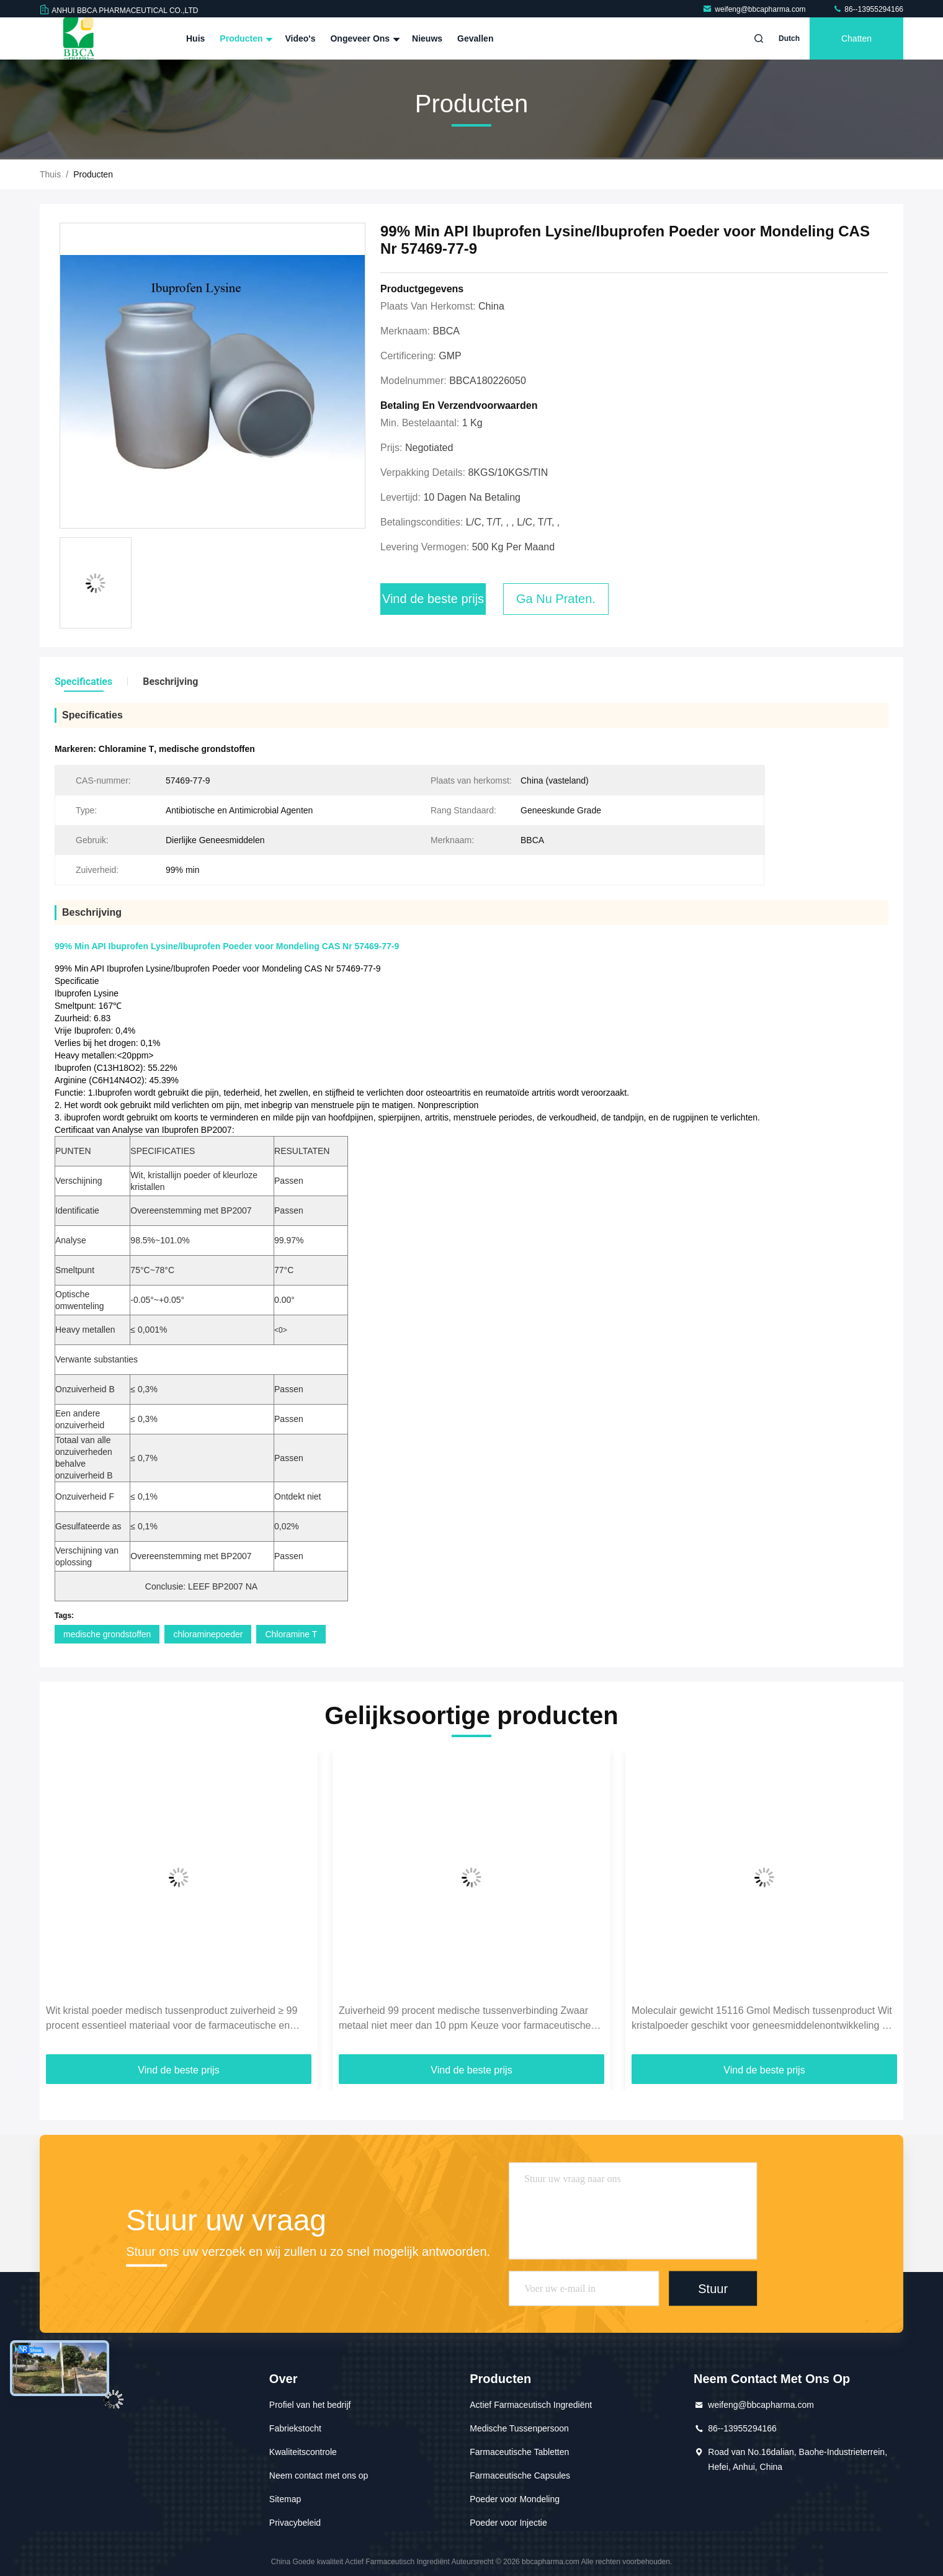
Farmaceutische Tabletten (519, 2452)
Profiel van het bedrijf (310, 2405)
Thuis (50, 174)
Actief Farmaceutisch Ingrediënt (531, 2405)
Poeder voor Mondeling (515, 2499)
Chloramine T (291, 1634)
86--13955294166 (868, 9)
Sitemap (285, 2499)
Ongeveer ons (363, 38)
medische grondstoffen (107, 1634)
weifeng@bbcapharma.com (755, 9)
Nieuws (427, 38)
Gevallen (475, 38)
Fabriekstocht (295, 2428)
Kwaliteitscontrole (303, 2452)
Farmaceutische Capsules (520, 2475)
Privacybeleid (295, 2523)
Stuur (713, 2288)
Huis (195, 38)
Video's (300, 38)
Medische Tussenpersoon (519, 2428)
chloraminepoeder (208, 1634)
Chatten (856, 38)
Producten (245, 38)
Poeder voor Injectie (508, 2523)
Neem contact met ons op (319, 2475)
